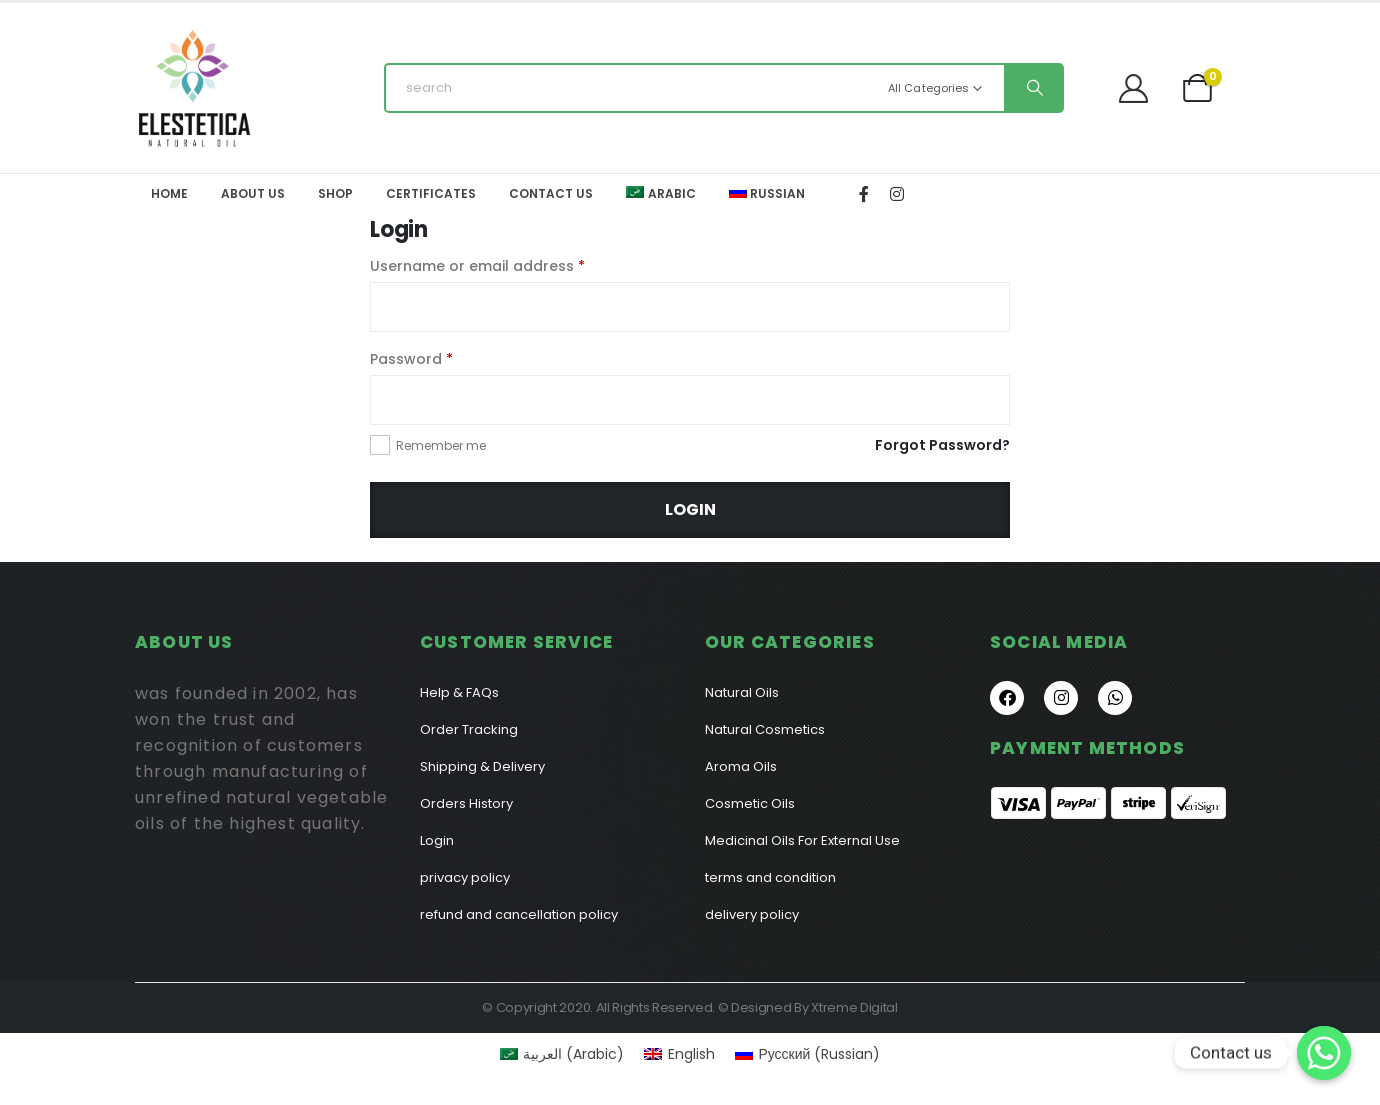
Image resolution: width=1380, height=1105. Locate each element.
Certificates (431, 193)
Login (690, 509)
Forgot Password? (942, 445)
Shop (335, 193)
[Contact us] (1324, 1053)
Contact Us (551, 193)
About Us (253, 193)
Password (411, 359)
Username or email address (477, 266)
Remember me (441, 445)
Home (169, 193)
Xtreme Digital (854, 1007)
